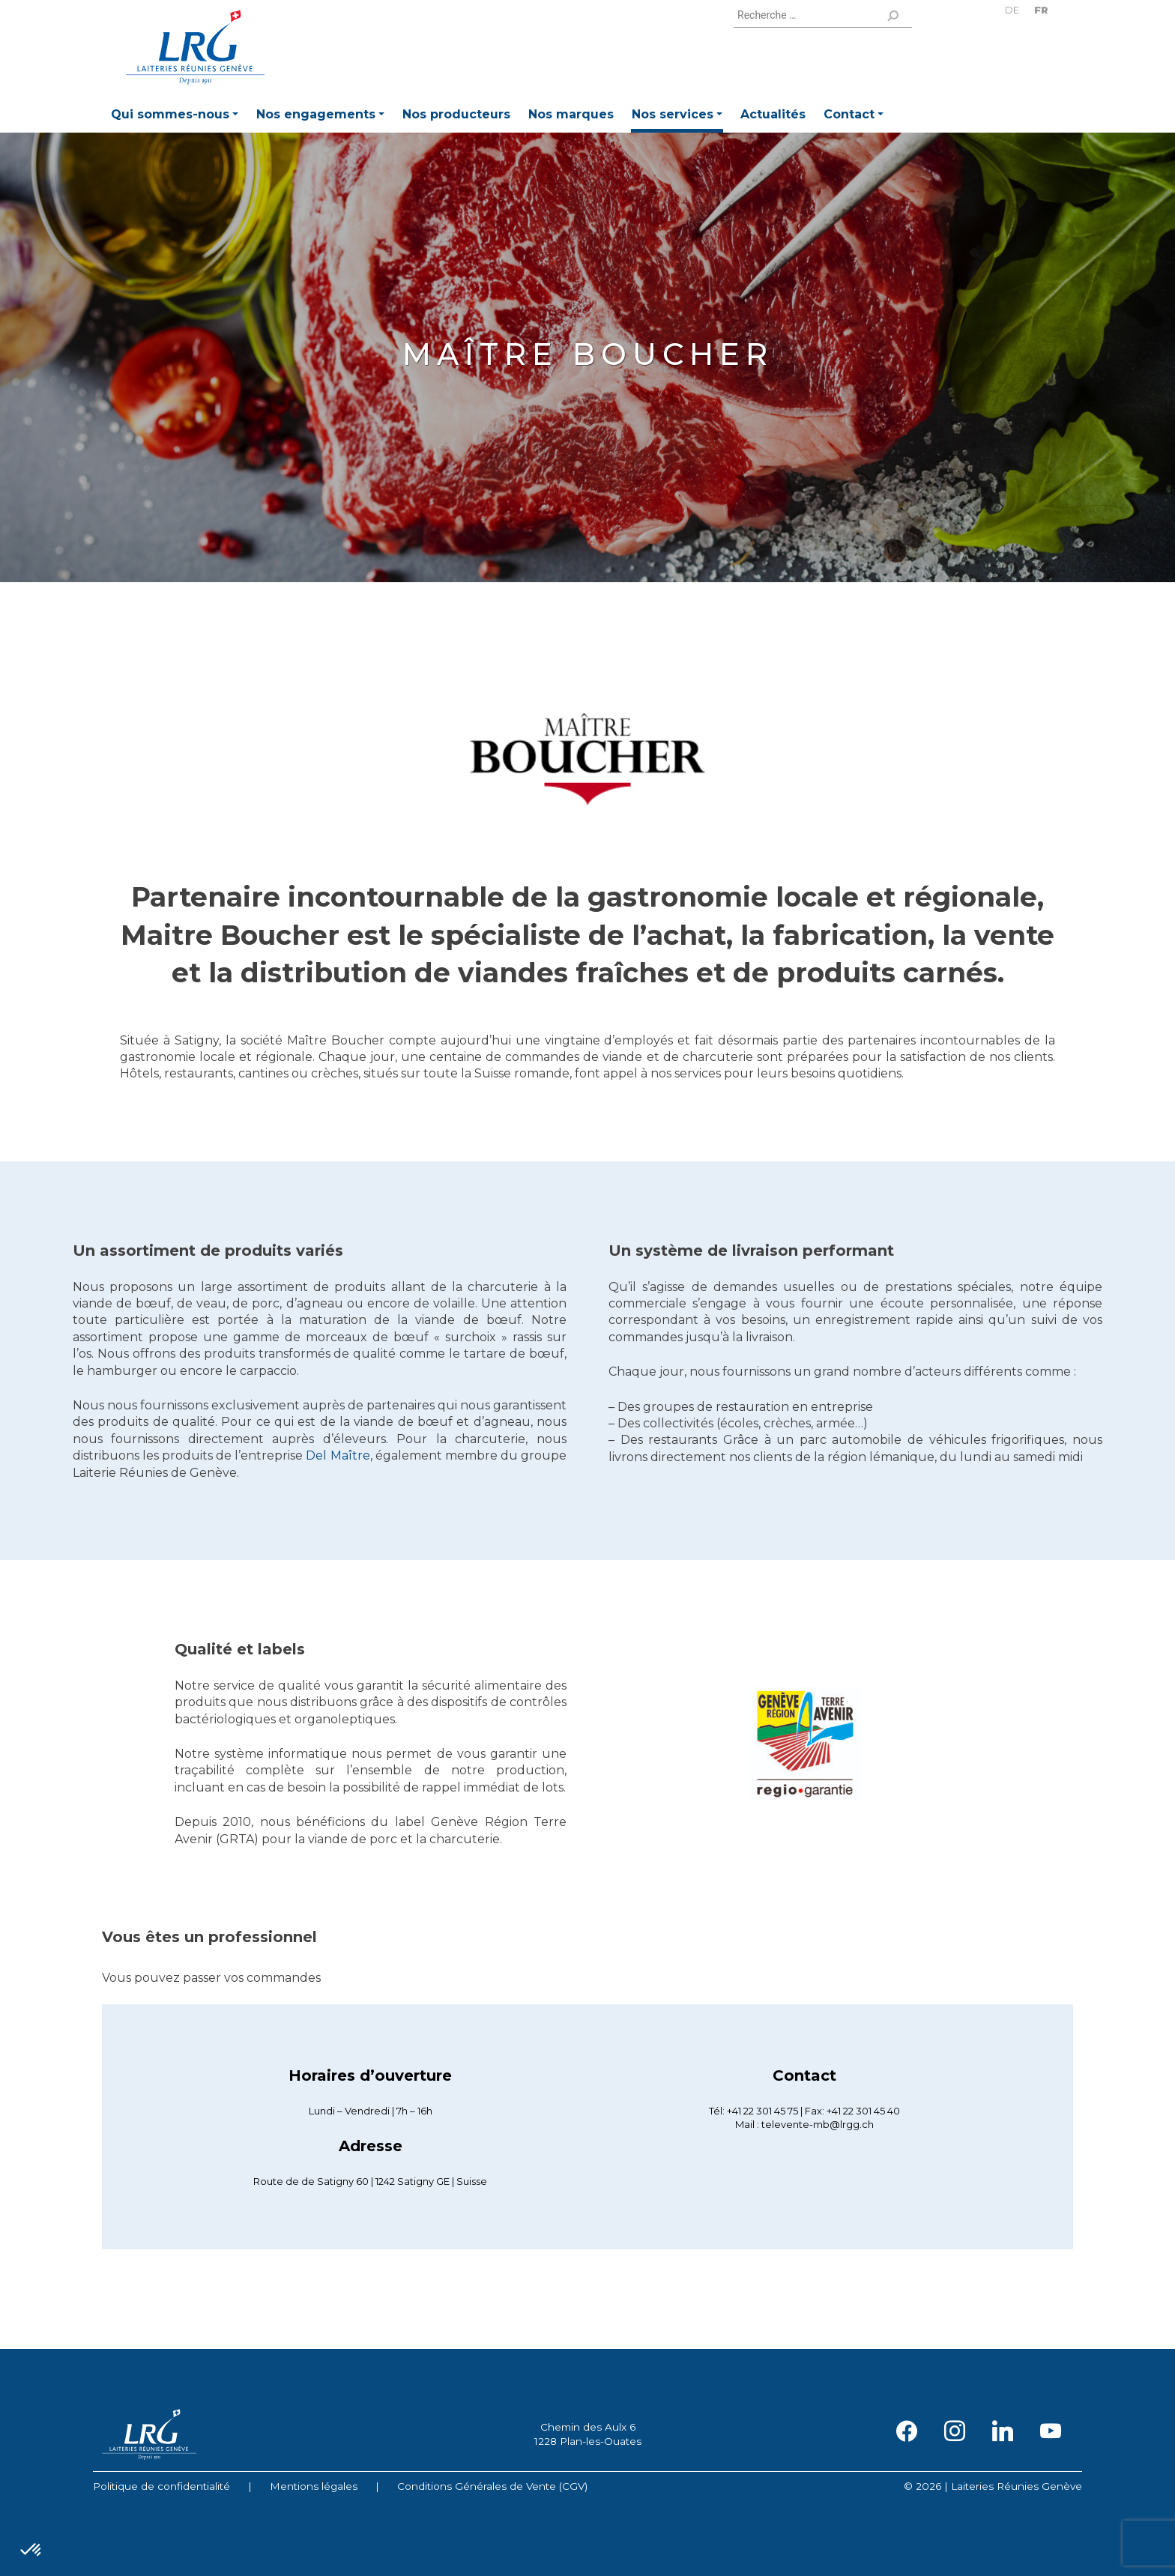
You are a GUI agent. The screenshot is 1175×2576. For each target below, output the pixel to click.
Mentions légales (313, 2486)
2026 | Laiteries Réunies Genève (999, 2486)
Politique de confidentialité (161, 2486)
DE (1012, 10)
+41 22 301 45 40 (863, 2111)
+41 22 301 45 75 (762, 2111)
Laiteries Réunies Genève (196, 47)
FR (1041, 10)
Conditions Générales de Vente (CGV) (492, 2486)
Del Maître (337, 1455)
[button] (174, 116)
